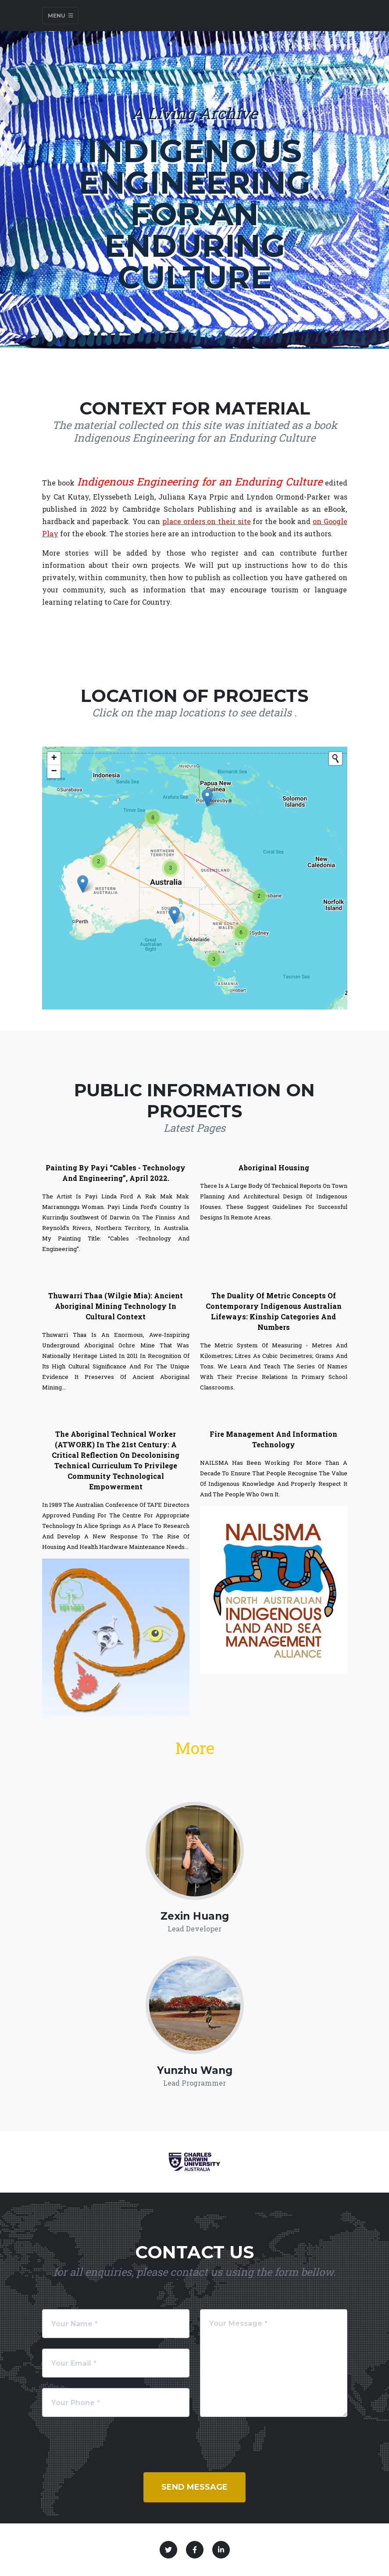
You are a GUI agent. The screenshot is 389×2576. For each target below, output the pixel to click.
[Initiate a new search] (335, 758)
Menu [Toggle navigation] (60, 15)
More (194, 1747)
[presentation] (108, 2434)
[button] (174, 915)
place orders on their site (206, 521)
